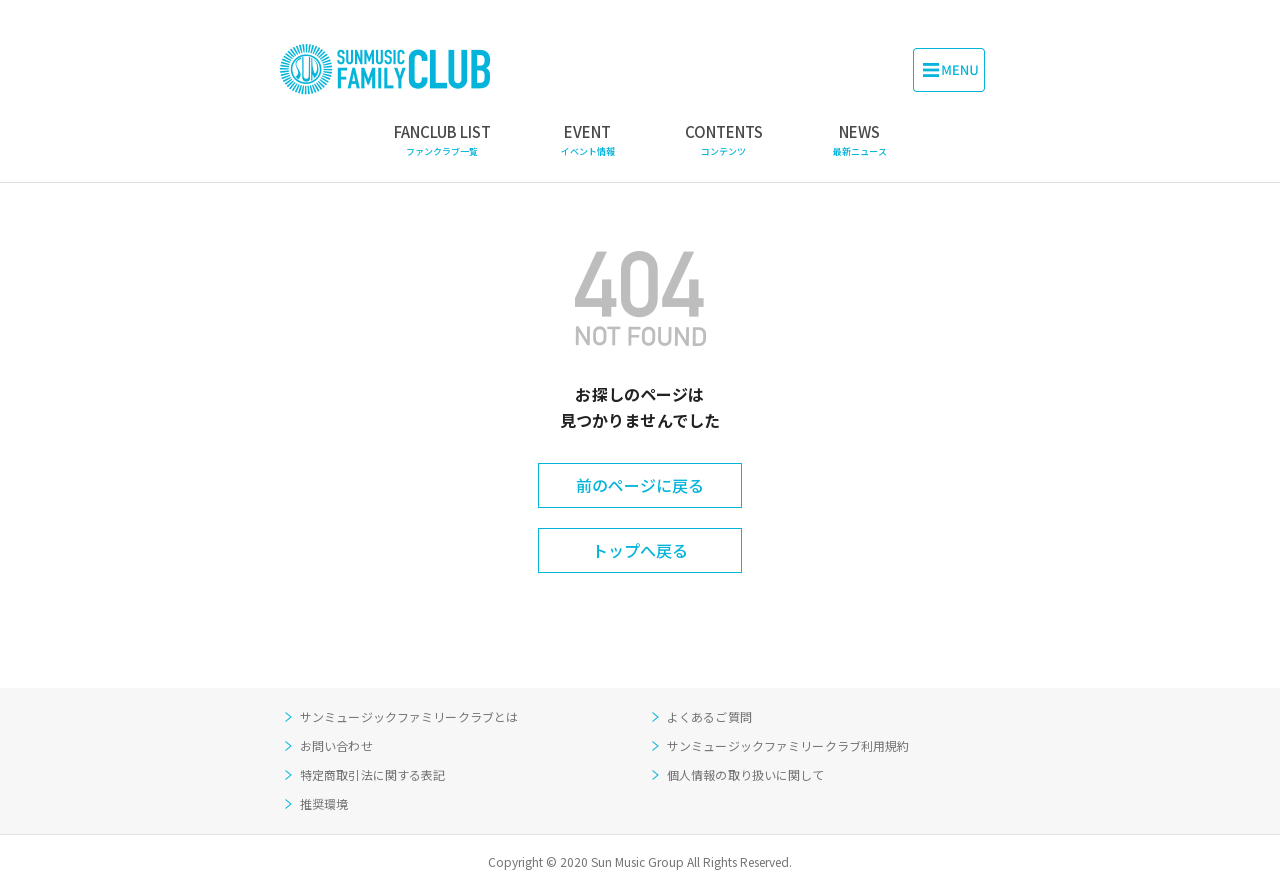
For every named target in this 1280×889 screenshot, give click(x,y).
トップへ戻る (640, 550)
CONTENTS (724, 140)
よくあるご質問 (709, 716)
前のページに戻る (640, 485)
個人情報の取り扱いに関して (746, 774)
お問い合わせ (336, 745)
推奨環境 (324, 803)
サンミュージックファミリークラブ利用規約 (788, 745)
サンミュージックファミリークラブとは (409, 716)
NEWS (860, 140)
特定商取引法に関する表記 (372, 774)
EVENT (588, 140)
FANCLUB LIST (442, 140)
